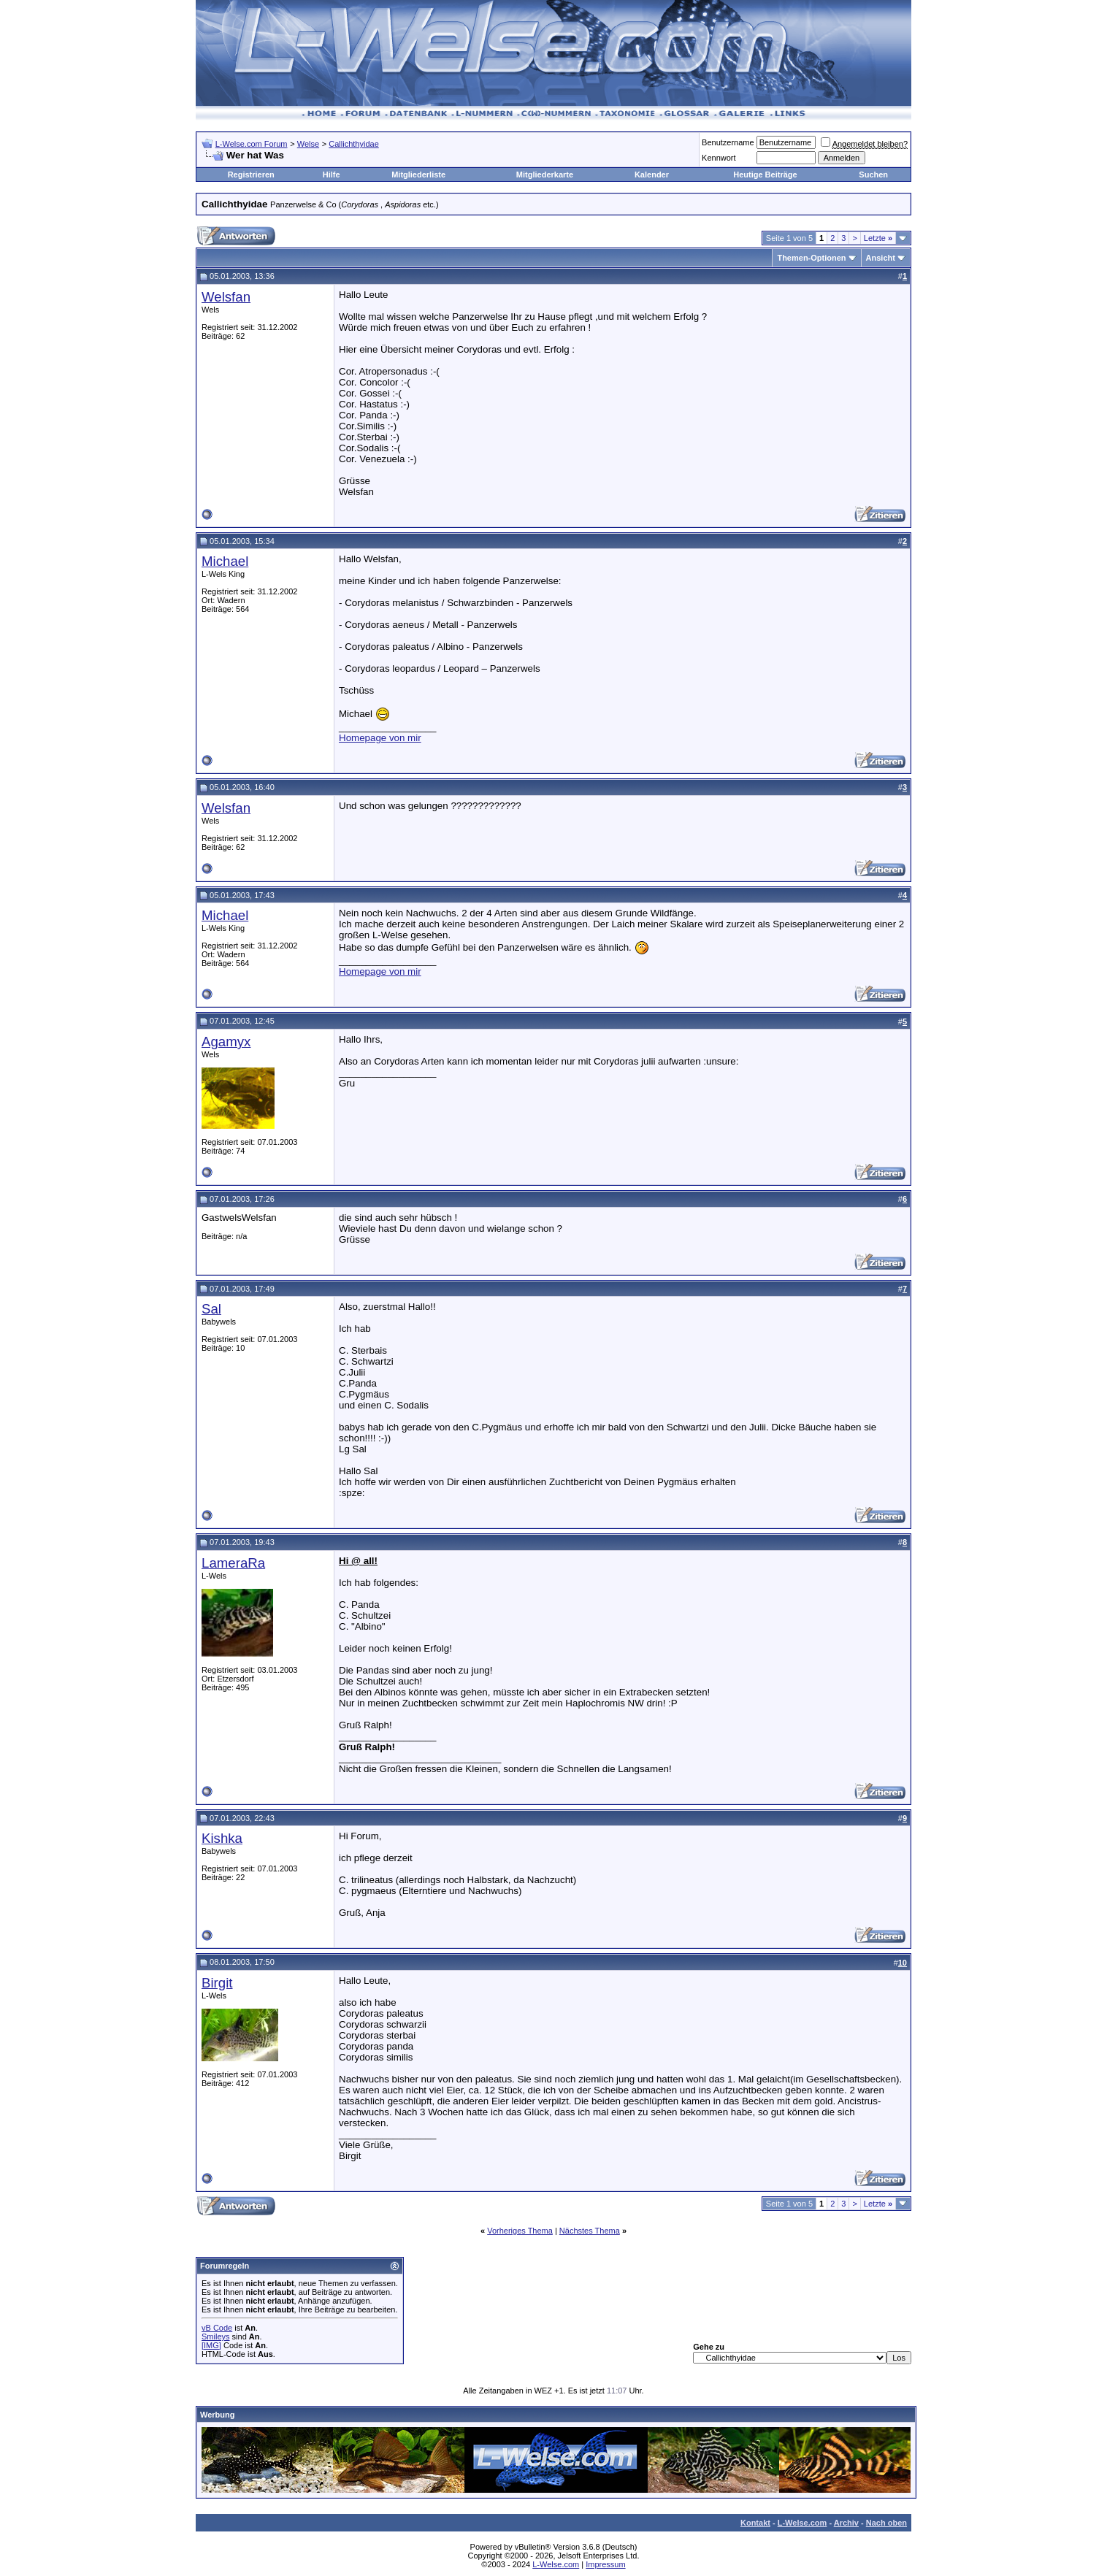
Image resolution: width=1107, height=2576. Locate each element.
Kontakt (755, 2522)
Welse (308, 143)
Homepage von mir (380, 737)
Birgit (217, 1982)
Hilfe (331, 174)
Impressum (605, 2564)
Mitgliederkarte (544, 174)
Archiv (846, 2522)
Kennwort (718, 157)
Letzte (878, 238)
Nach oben (886, 2522)
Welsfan (226, 296)
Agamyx (226, 1041)
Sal (211, 1308)
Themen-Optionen (811, 257)
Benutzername (728, 142)
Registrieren (251, 174)
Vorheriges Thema (520, 2230)
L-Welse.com (802, 2522)
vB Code (217, 2327)
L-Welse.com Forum (251, 143)
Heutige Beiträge (765, 174)
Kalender (652, 174)
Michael (225, 561)
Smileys (216, 2336)
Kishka (222, 1838)
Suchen (873, 174)
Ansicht (880, 257)
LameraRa (233, 1563)
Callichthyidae (353, 143)
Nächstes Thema (589, 2230)
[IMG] (211, 2345)
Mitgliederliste (418, 174)
